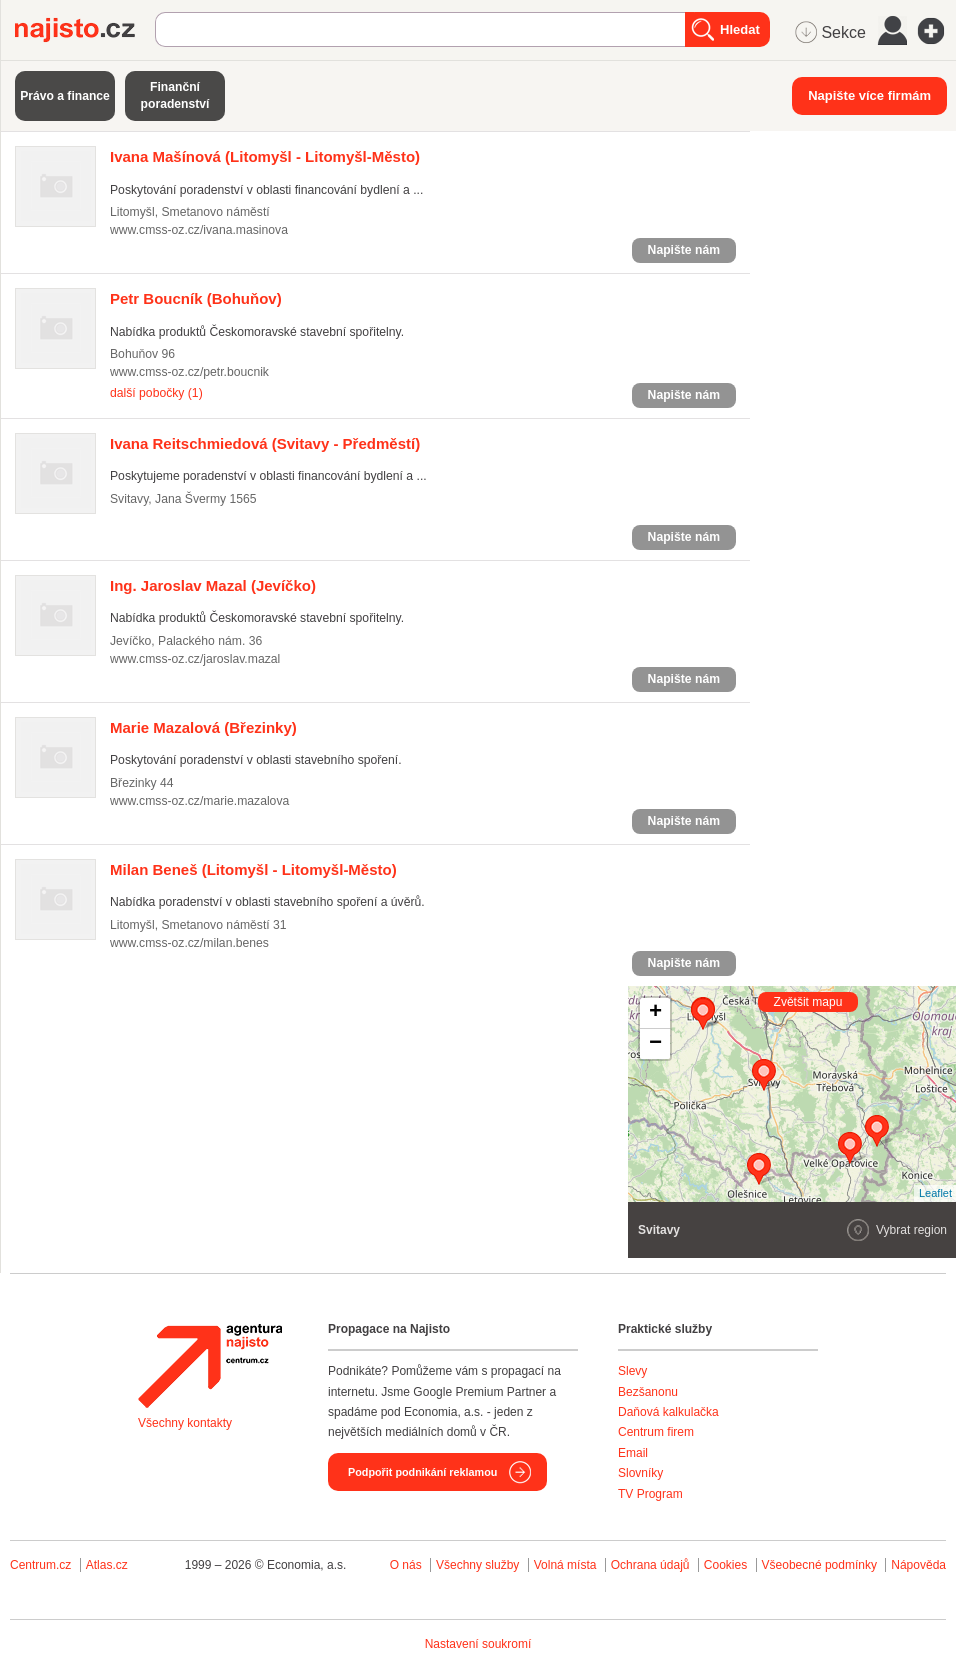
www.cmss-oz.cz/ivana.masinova (199, 230)
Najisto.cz (85, 30)
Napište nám (684, 250)
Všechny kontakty (185, 1423)
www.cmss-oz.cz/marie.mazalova (199, 801)
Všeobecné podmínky (819, 1565)
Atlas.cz (107, 1565)
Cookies (725, 1565)
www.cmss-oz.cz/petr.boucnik (189, 372)
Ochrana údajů (650, 1565)
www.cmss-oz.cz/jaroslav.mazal (195, 659)
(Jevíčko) (213, 585)
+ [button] (655, 1013)
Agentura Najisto (210, 1366)
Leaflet (935, 1193)
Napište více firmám (869, 95)
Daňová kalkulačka (668, 1412)
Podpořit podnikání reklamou (422, 1472)
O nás (406, 1565)
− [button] (655, 1044)
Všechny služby (479, 1565)
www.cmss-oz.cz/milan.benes (189, 943)
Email (633, 1453)
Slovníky (640, 1473)
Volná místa (565, 1565)
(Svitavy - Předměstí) (265, 443)
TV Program (650, 1494)
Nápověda (918, 1565)
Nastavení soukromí (478, 1644)
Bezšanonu (648, 1392)
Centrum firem (656, 1432)
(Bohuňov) (196, 298)
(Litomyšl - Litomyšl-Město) (265, 156)
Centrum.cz (40, 1565)
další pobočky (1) (156, 393)
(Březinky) (203, 727)
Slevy (632, 1371)
